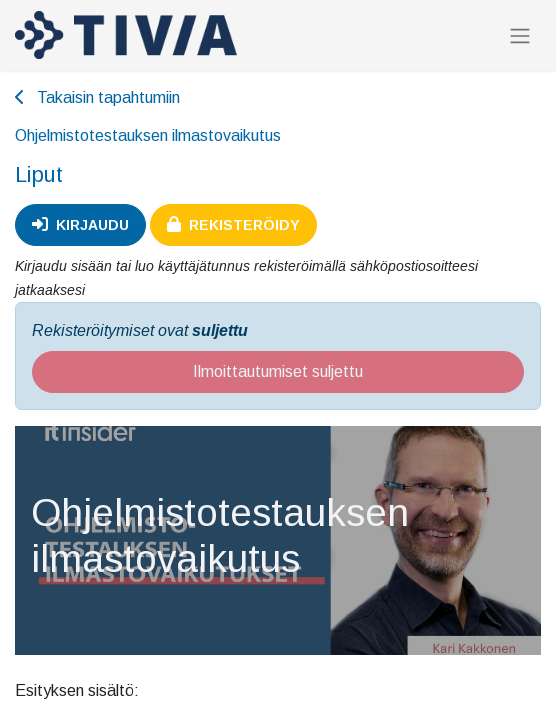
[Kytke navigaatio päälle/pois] (520, 35)
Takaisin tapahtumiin (97, 97)
